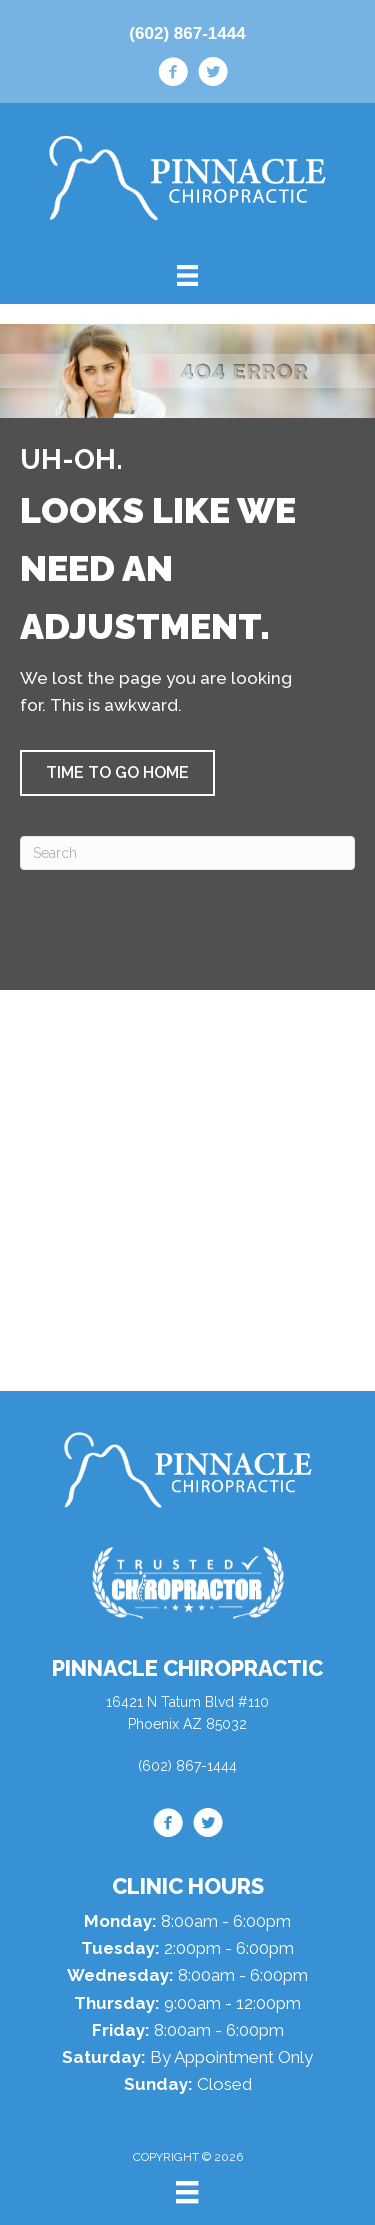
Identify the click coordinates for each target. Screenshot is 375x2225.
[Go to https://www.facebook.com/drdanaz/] (173, 75)
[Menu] (187, 2192)
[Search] (187, 853)
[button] (117, 773)
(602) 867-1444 (187, 33)
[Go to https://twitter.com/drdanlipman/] (213, 75)
